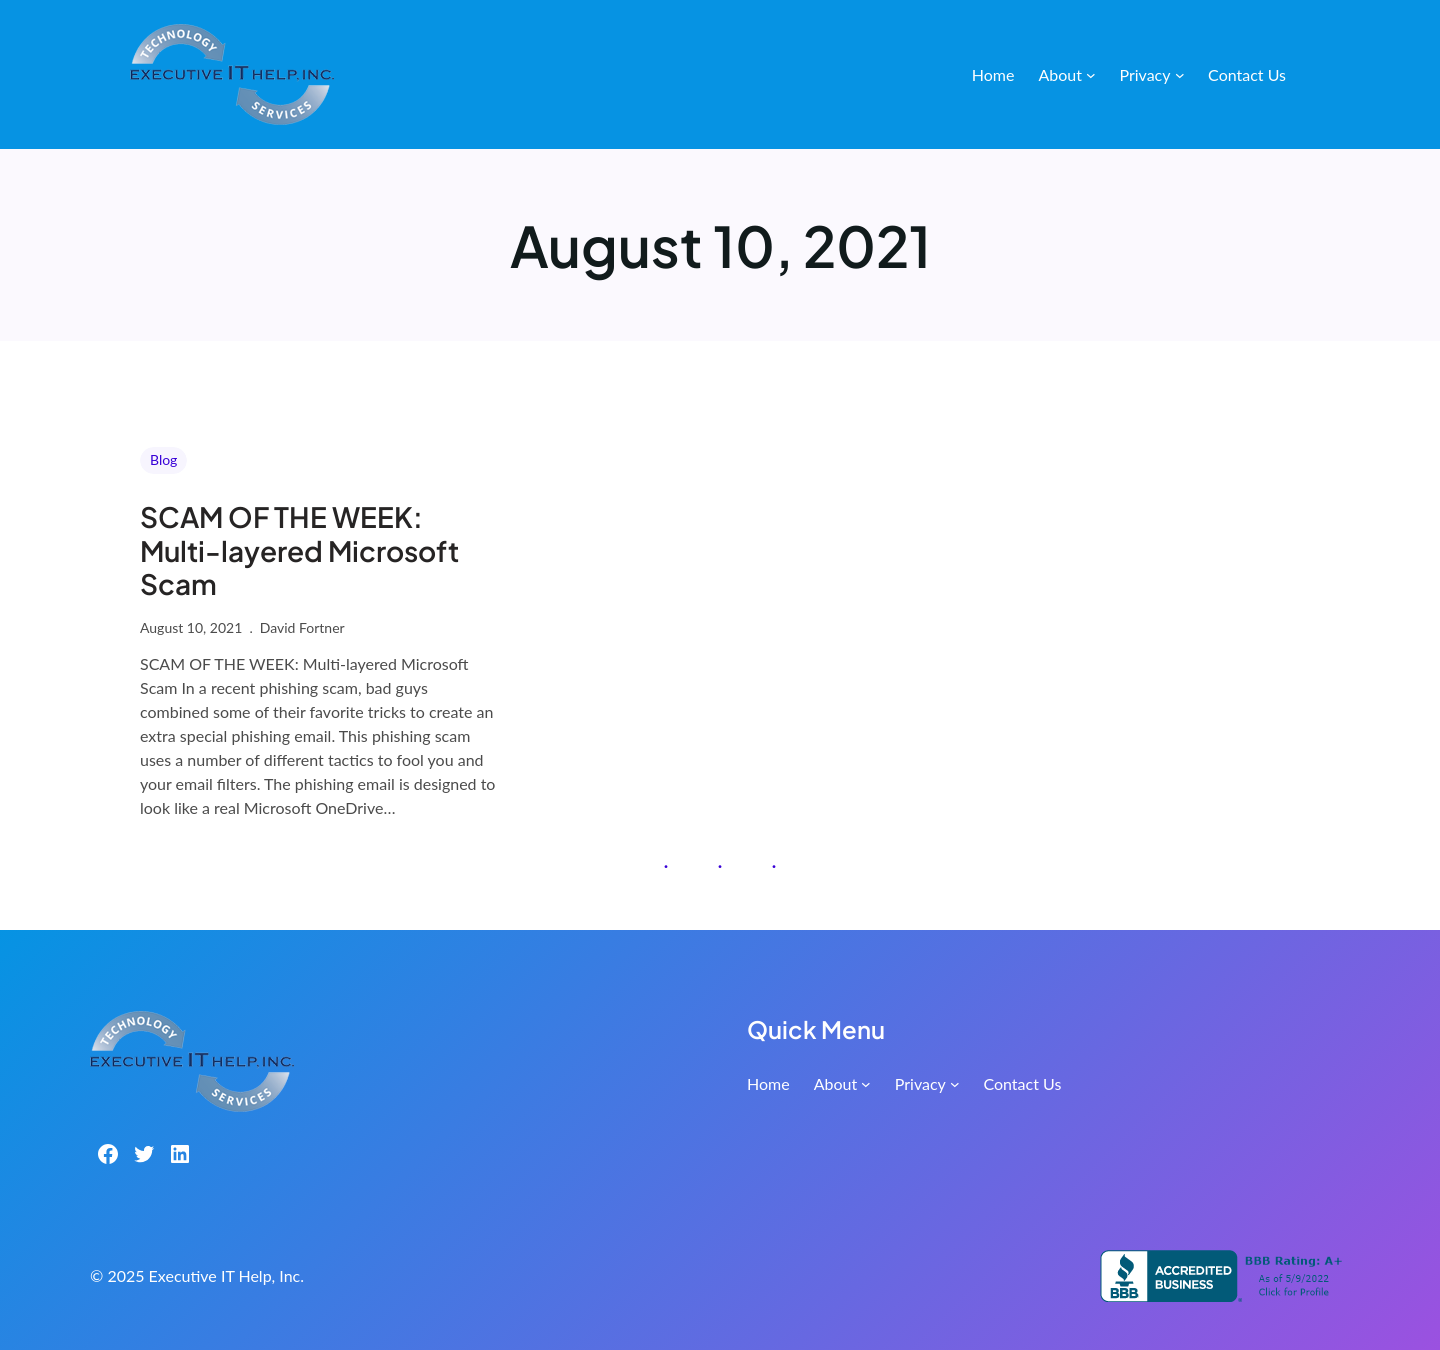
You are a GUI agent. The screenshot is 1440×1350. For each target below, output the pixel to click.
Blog (163, 459)
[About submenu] (1091, 75)
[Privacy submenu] (1180, 75)
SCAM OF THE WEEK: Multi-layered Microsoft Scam (299, 550)
